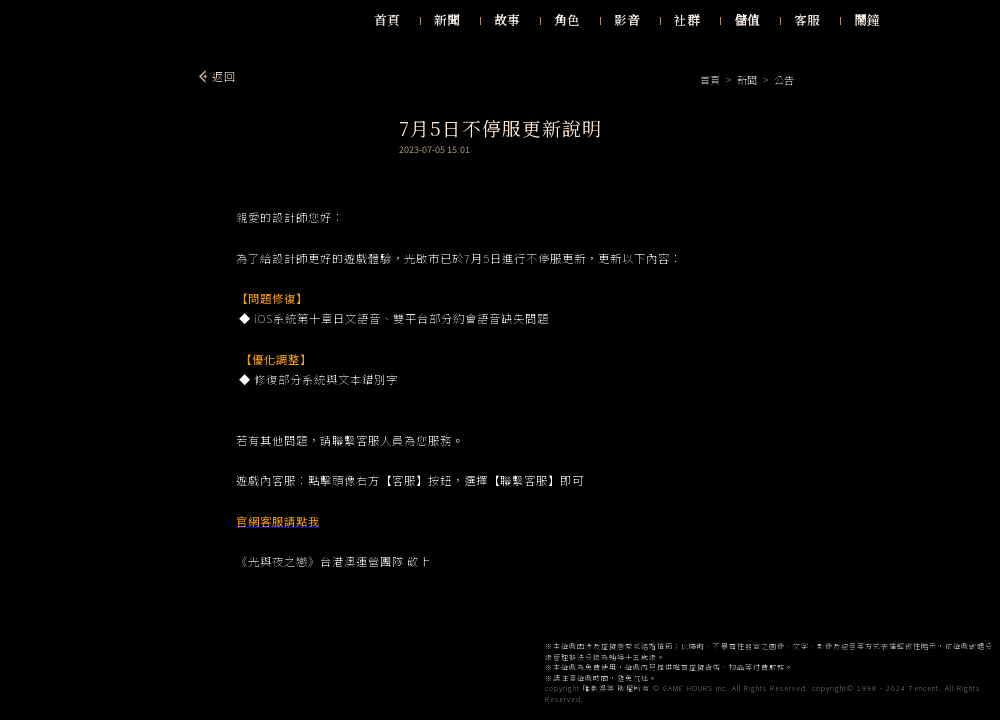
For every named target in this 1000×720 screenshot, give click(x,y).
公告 (783, 79)
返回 (224, 76)
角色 (567, 20)
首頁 (387, 20)
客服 (807, 20)
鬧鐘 (867, 20)
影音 (627, 20)
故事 (507, 20)
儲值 (746, 20)
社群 (687, 20)
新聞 (447, 20)
